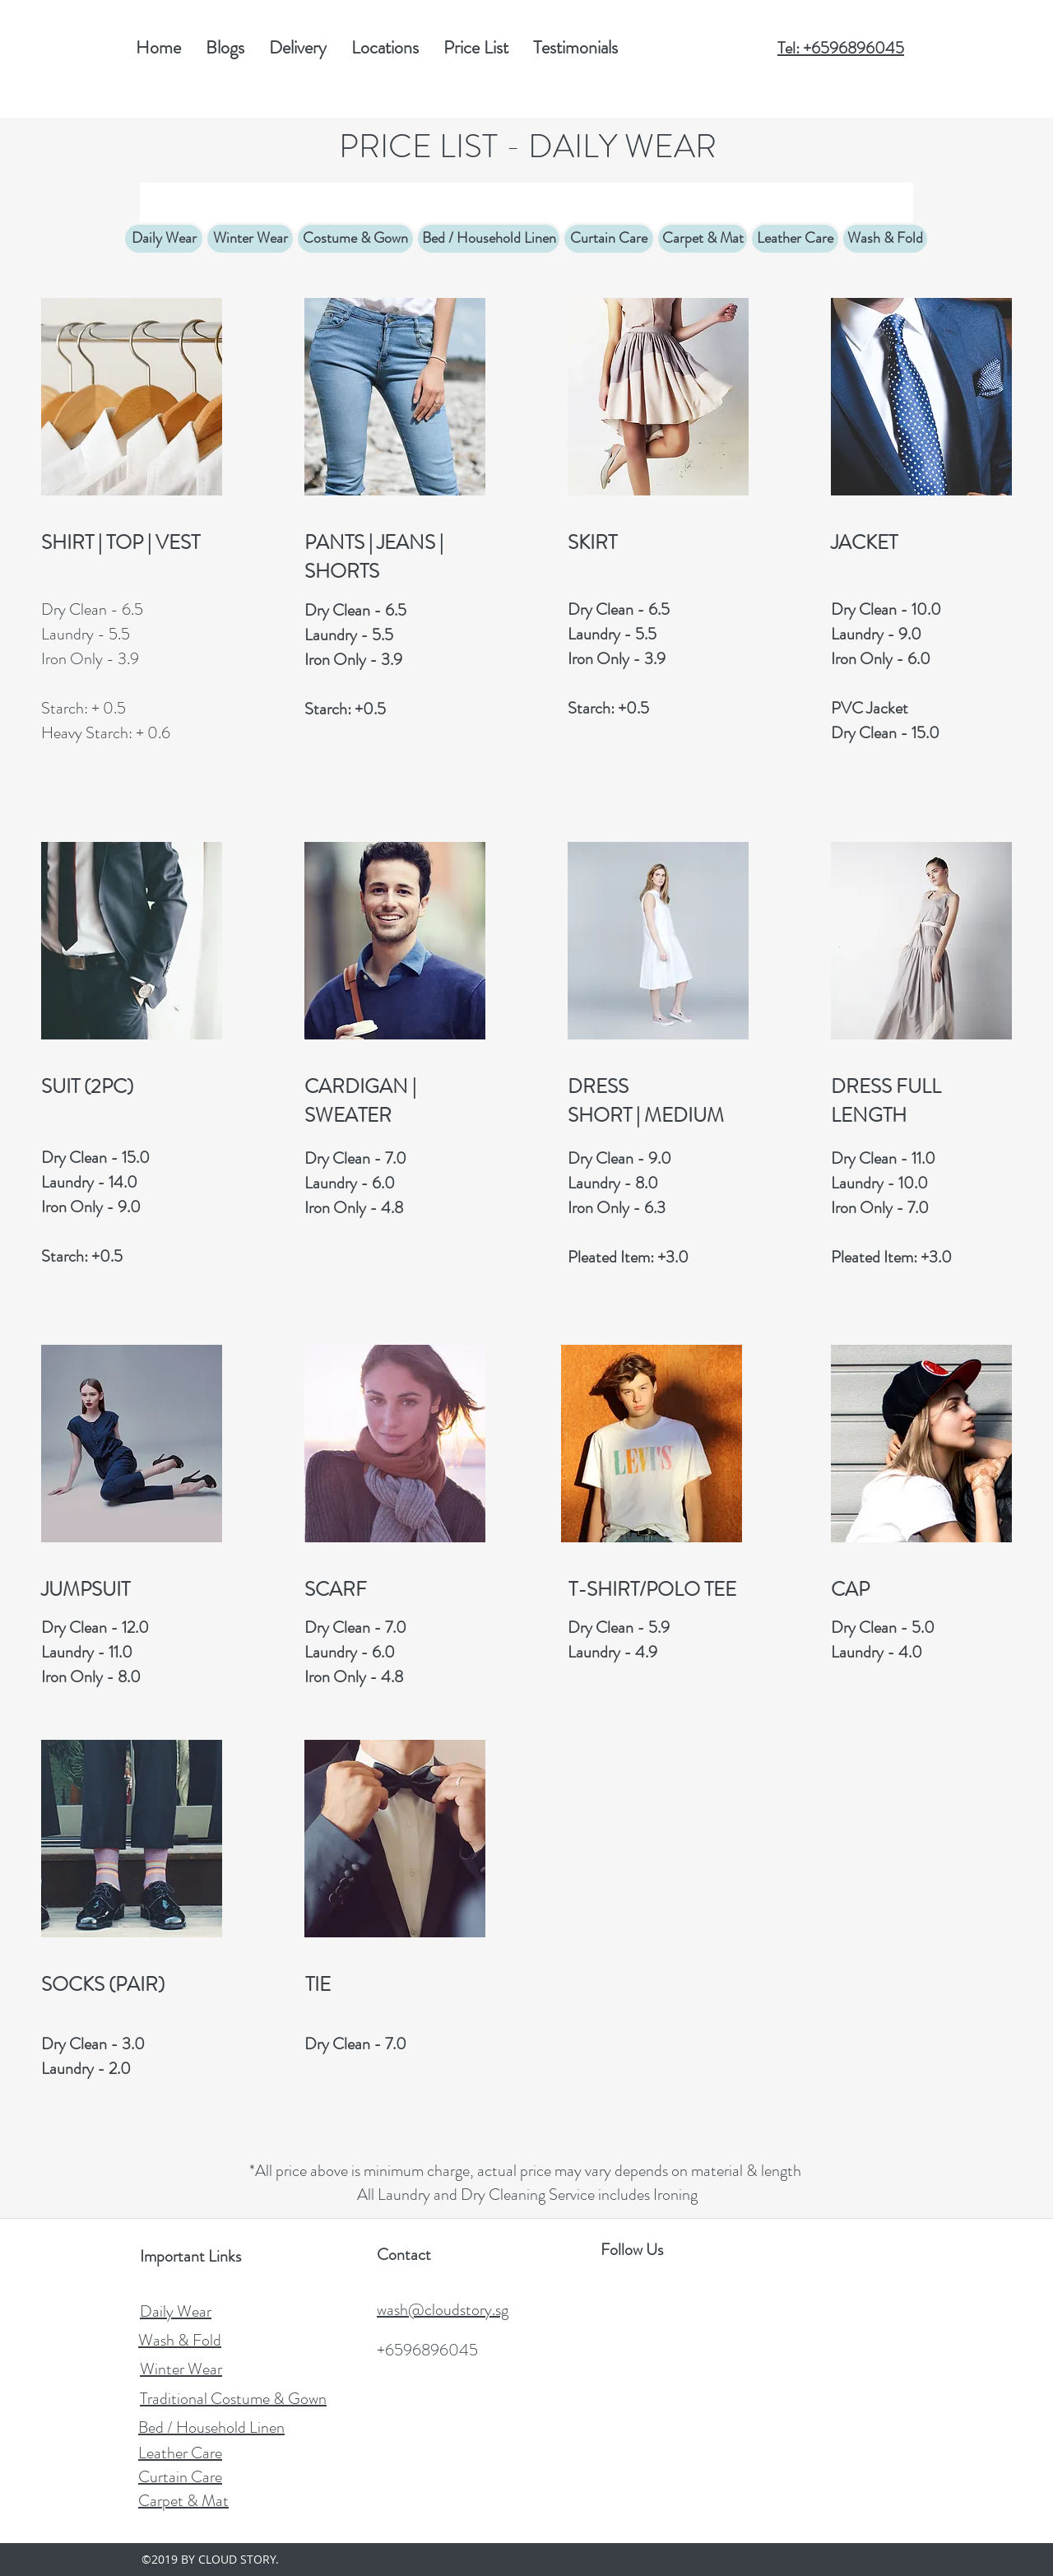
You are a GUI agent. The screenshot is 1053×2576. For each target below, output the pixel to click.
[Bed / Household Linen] (488, 238)
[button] (476, 47)
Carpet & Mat (183, 2501)
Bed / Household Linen (211, 2427)
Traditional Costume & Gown (233, 2399)
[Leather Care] (795, 238)
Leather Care (180, 2453)
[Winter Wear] (250, 238)
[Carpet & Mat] (702, 238)
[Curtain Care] (609, 238)
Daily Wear (175, 2311)
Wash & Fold (179, 2340)
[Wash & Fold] (885, 238)
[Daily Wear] (164, 238)
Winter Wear (181, 2369)
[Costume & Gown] (355, 238)
